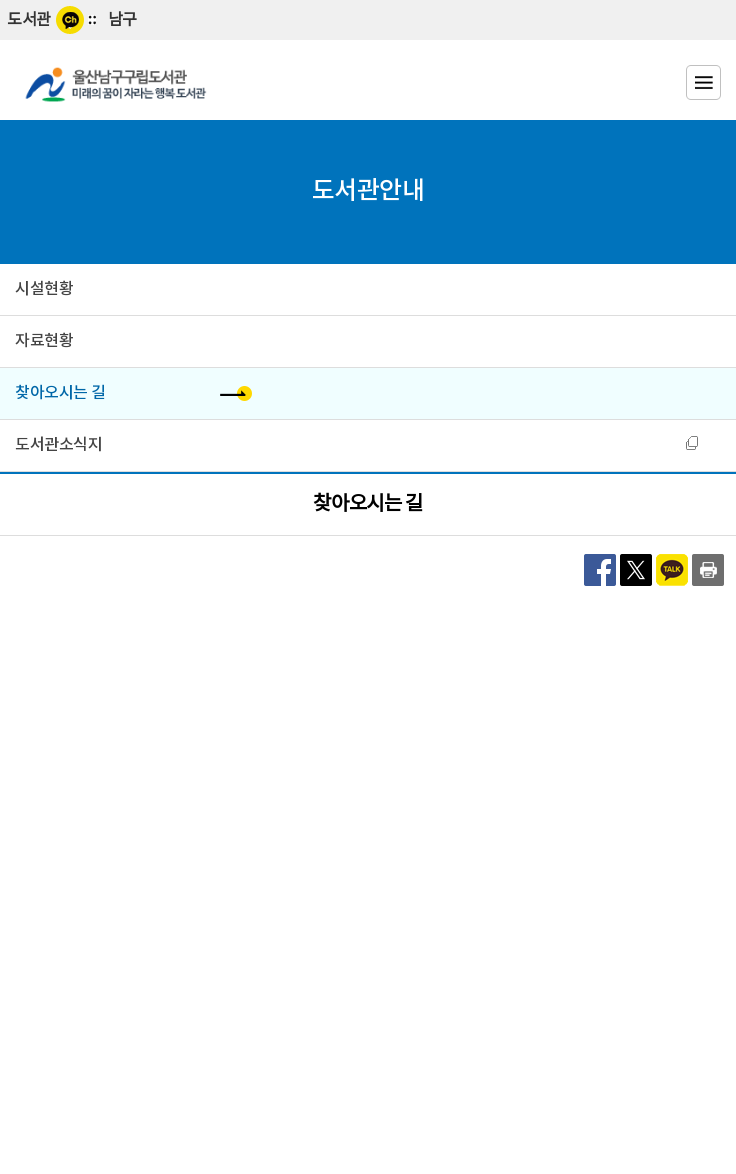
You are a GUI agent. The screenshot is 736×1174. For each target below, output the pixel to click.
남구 (122, 20)
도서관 (29, 20)
